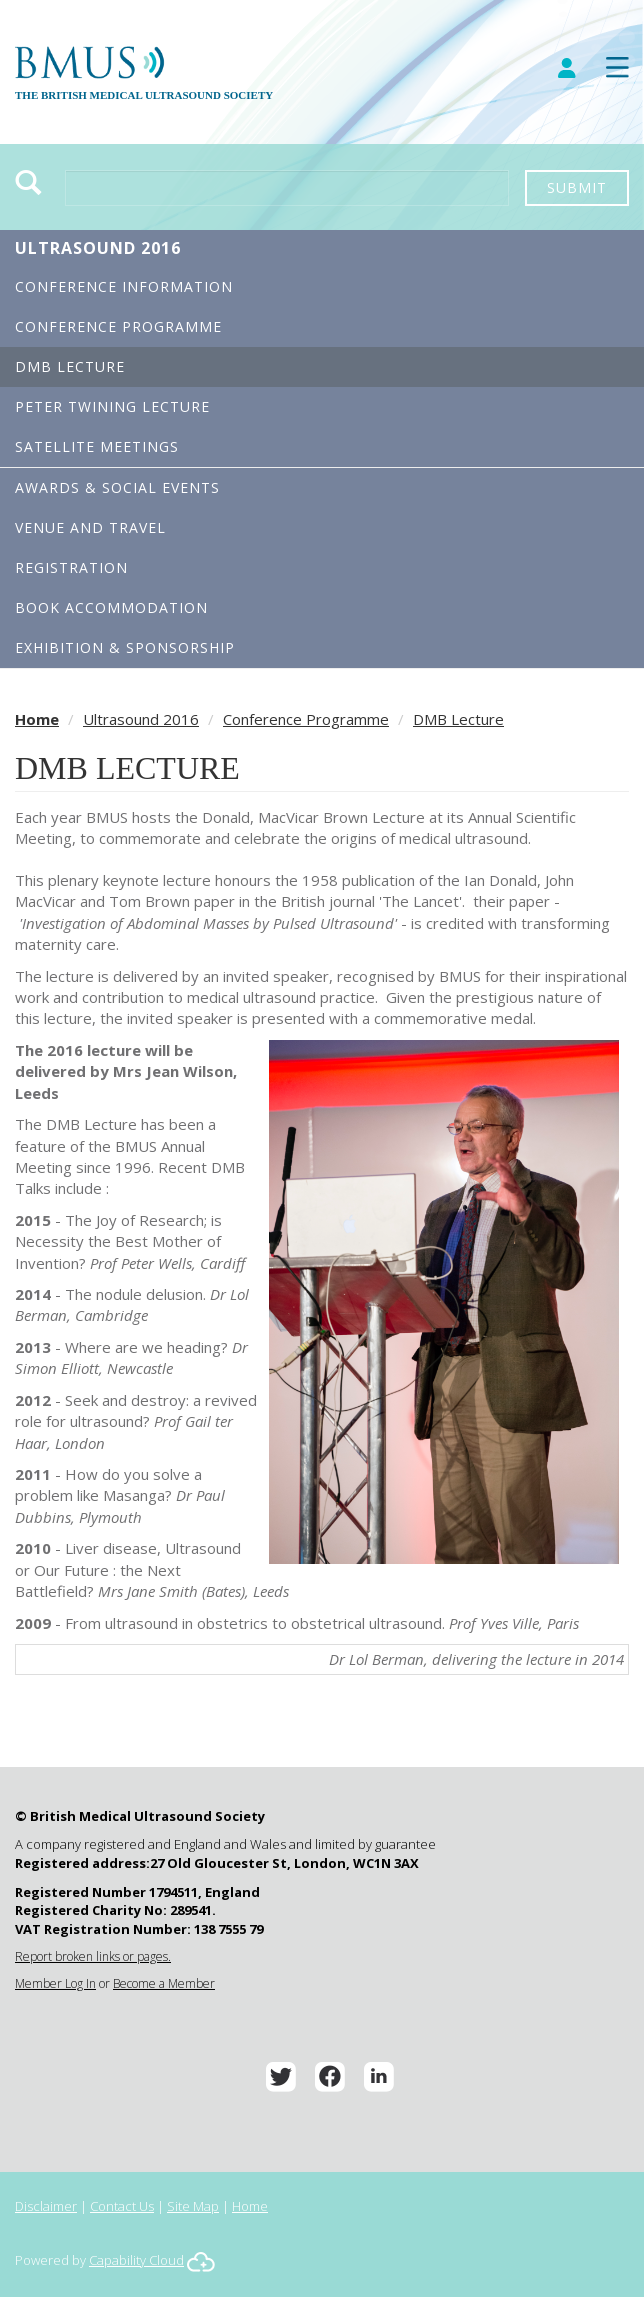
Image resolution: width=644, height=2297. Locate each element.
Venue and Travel (90, 527)
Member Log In (55, 1983)
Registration (71, 567)
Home (37, 719)
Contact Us (122, 2206)
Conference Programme (118, 326)
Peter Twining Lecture (112, 406)
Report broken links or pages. (93, 1956)
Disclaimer (46, 2206)
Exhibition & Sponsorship (125, 647)
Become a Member (164, 1983)
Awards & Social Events (117, 487)
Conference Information (124, 286)
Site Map (193, 2206)
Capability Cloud (136, 2260)
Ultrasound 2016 (98, 248)
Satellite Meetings (97, 446)
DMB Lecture (70, 366)
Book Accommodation (111, 607)
